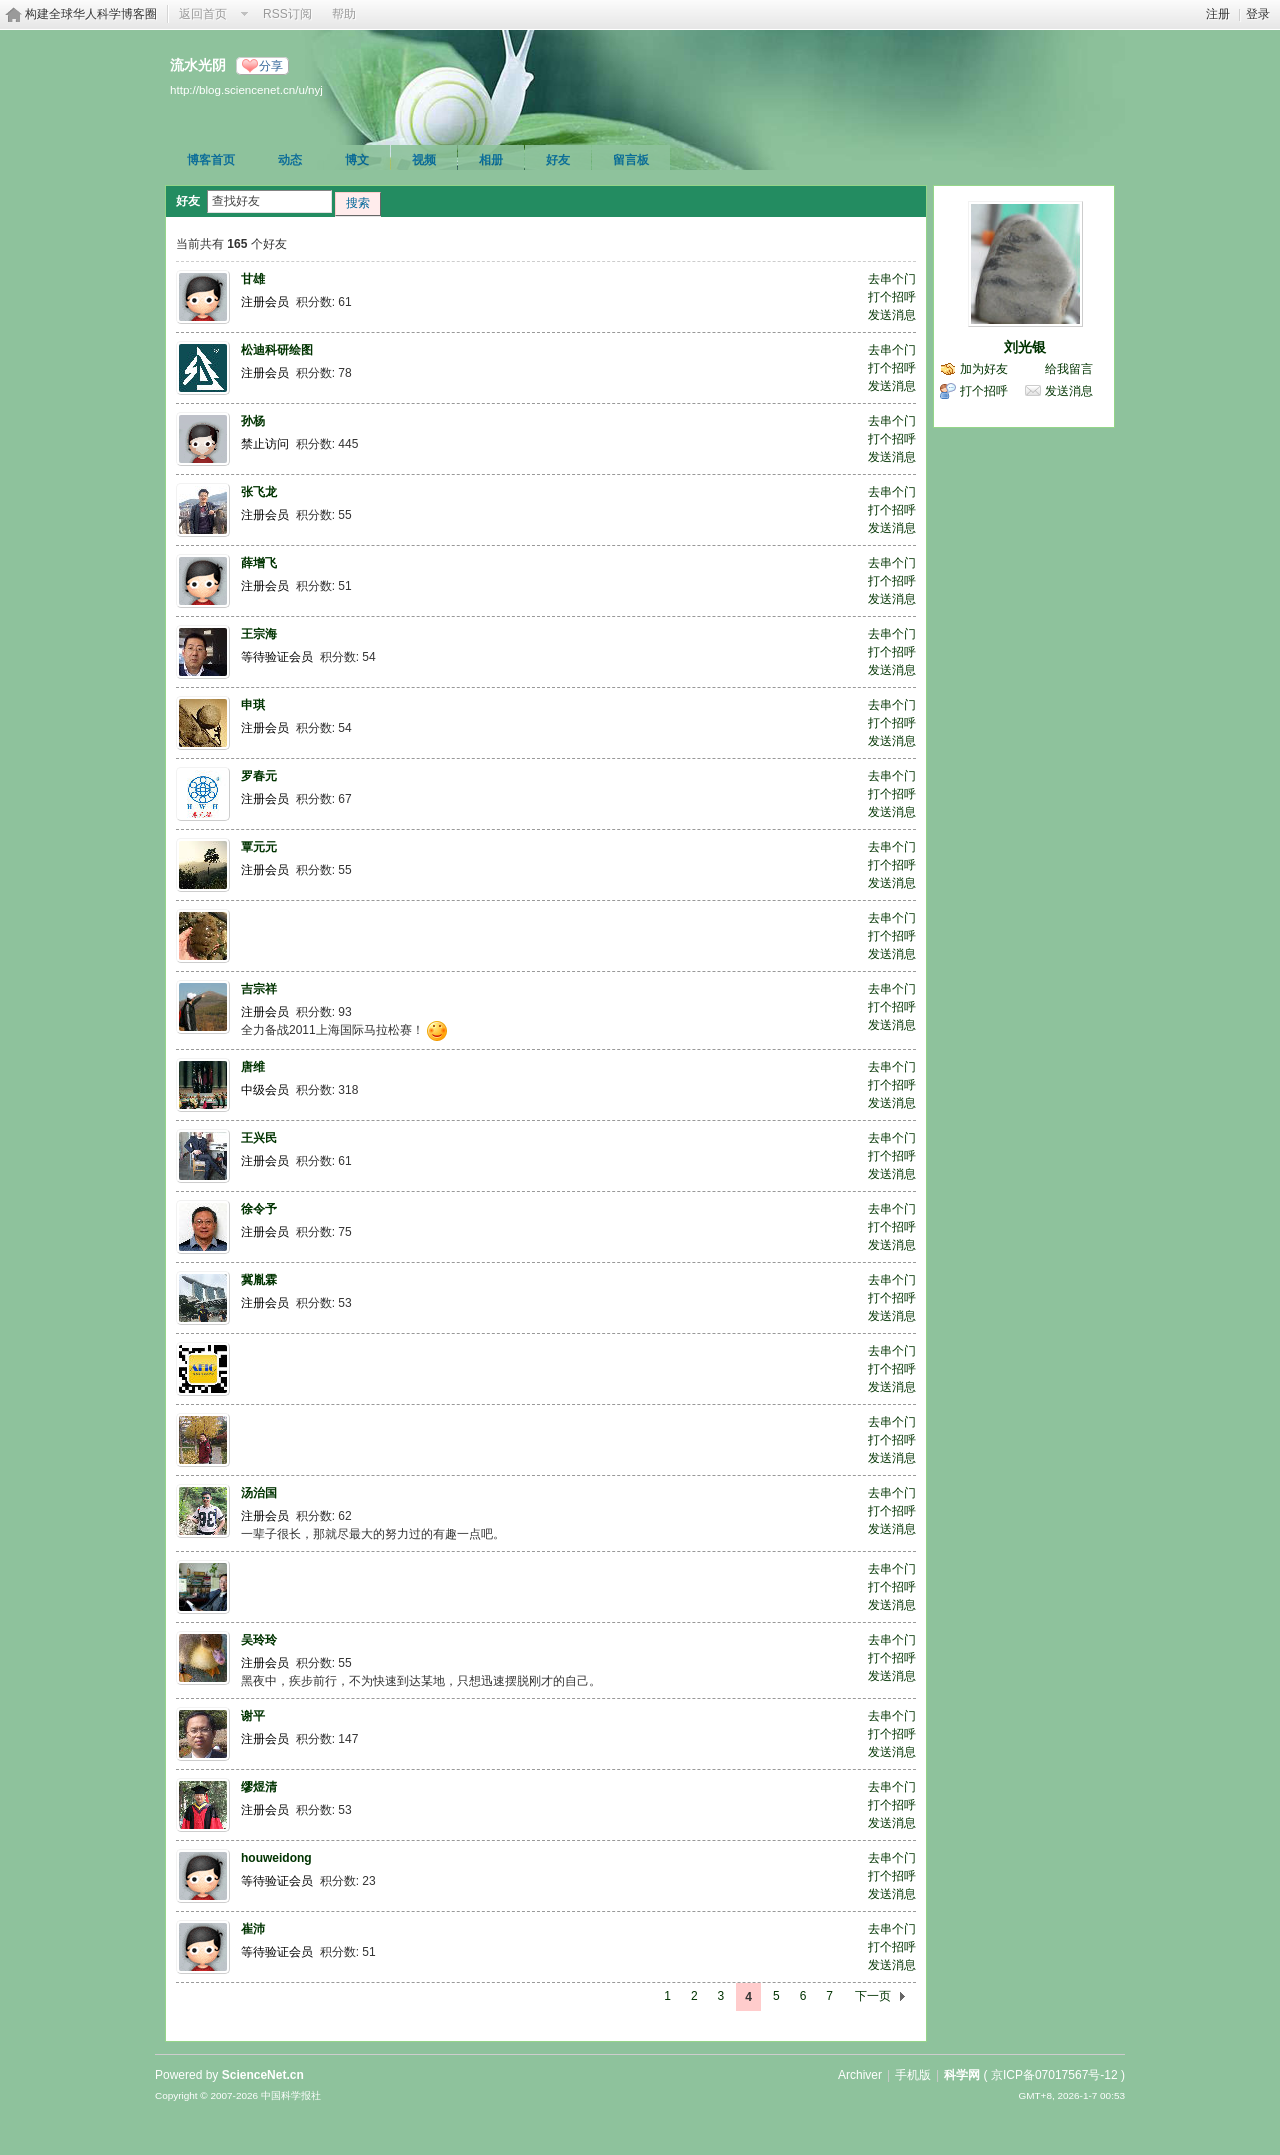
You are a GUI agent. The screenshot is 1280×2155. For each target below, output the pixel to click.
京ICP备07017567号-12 (1054, 2075)
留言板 (631, 160)
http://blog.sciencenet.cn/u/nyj (246, 89)
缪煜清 (259, 1787)
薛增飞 (259, 563)
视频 (424, 160)
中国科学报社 (291, 2095)
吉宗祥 (259, 989)
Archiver (860, 2075)
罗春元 (259, 776)
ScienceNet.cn (263, 2075)
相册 (491, 160)
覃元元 (259, 847)
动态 (290, 160)
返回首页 (203, 14)
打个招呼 (892, 297)
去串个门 (892, 279)
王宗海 (259, 634)
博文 (357, 160)
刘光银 (1025, 347)
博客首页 (211, 160)
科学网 (962, 2075)
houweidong (276, 1858)
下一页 (873, 1996)
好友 (558, 160)
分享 (271, 66)
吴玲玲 (259, 1640)
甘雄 (253, 279)
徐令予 (259, 1209)
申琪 (253, 705)
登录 (1258, 14)
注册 (1218, 14)
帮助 (344, 14)
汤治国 (259, 1493)
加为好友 (984, 369)
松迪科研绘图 (277, 350)
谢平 (253, 1716)
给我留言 (1069, 369)
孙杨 (253, 421)
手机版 (913, 2075)
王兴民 (259, 1138)
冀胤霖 (259, 1280)
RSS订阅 (287, 14)
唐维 (253, 1067)
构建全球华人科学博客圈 (91, 14)
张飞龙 (259, 492)
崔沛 (253, 1929)
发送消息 (892, 315)
